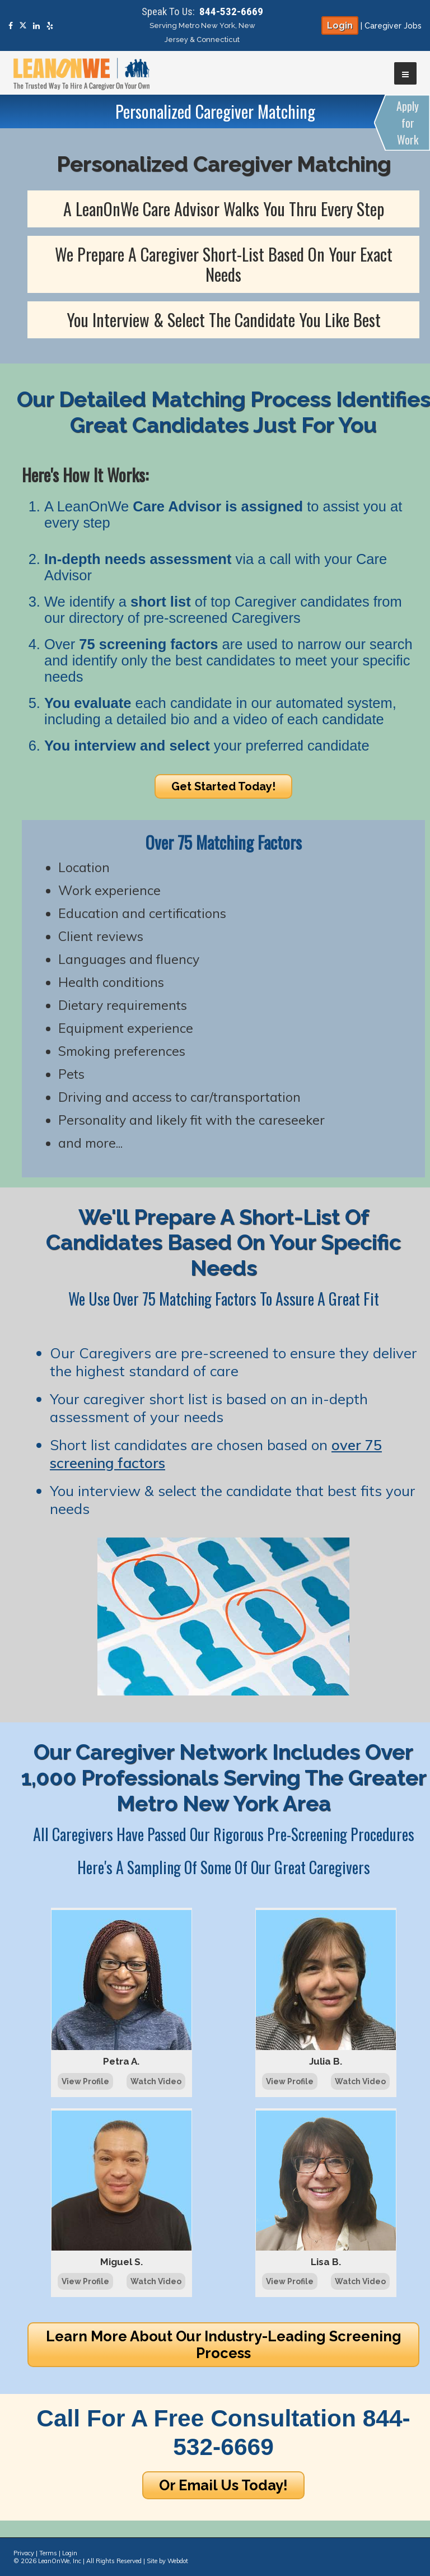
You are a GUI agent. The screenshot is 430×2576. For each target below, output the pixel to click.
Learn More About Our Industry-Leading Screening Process (223, 2344)
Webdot (177, 2561)
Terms (48, 2553)
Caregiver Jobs (393, 25)
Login (340, 25)
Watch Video (155, 2081)
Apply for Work (407, 122)
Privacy (23, 2553)
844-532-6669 (231, 11)
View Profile (85, 2081)
